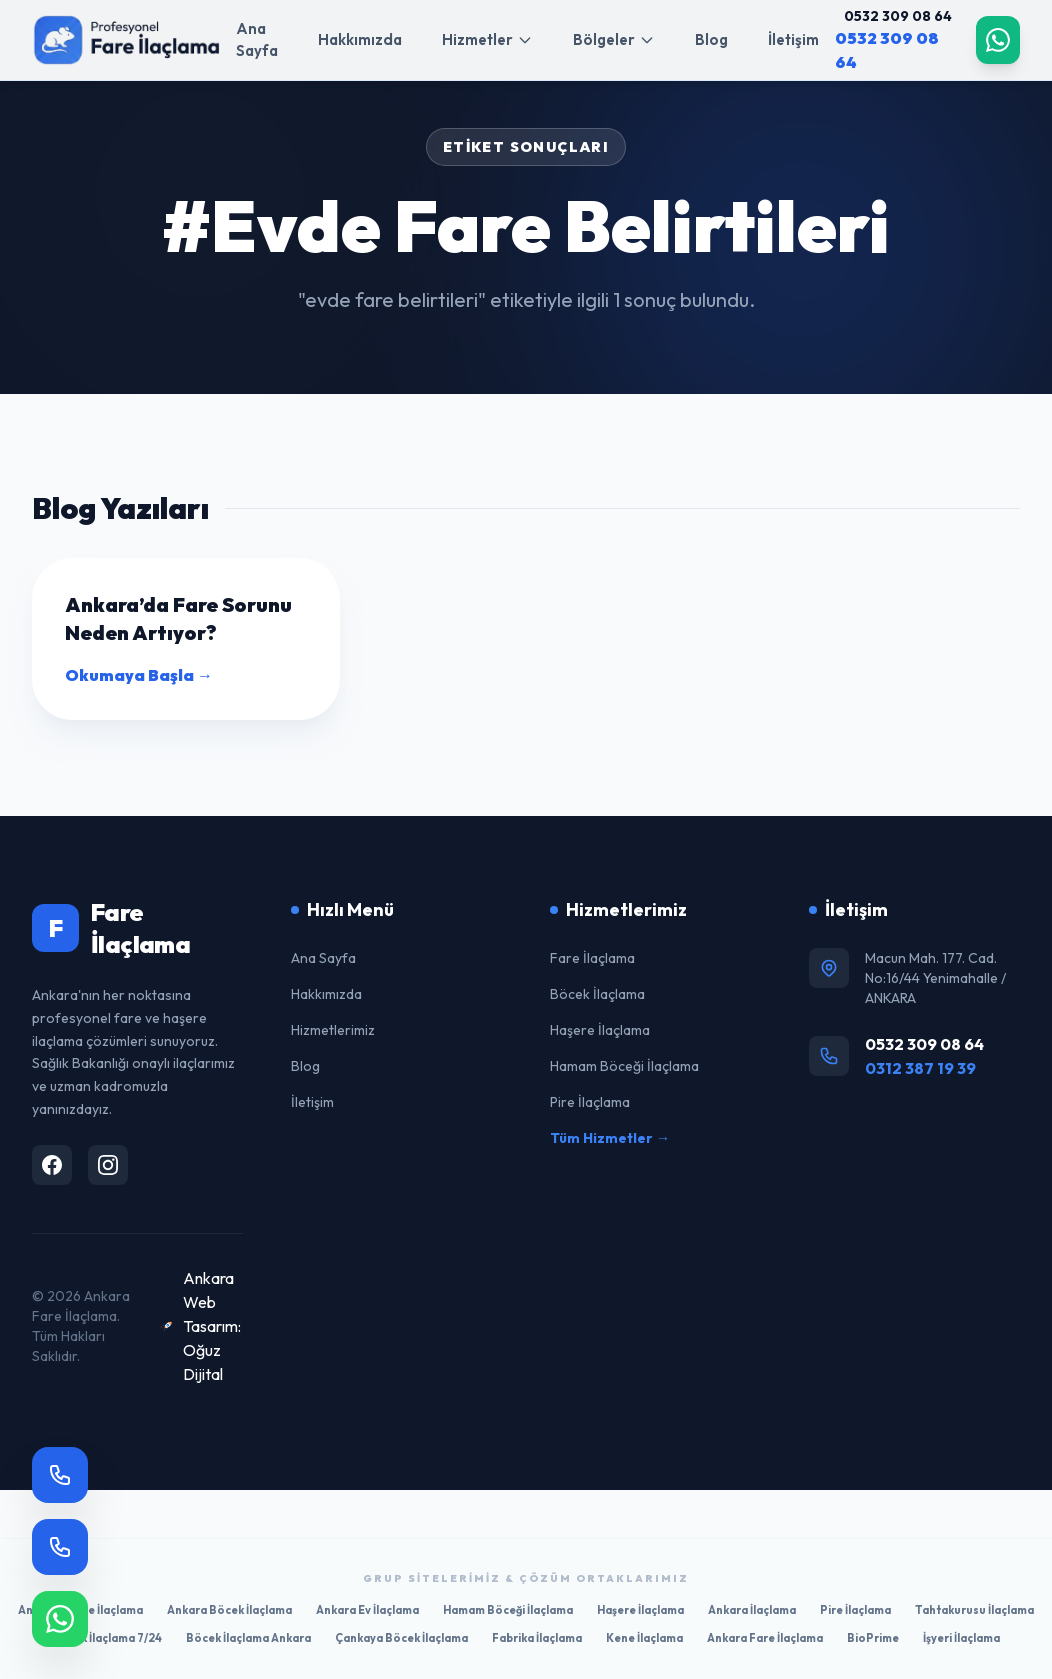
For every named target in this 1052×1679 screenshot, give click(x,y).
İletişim (793, 39)
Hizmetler (487, 39)
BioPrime (873, 1638)
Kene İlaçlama (644, 1638)
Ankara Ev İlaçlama (367, 1610)
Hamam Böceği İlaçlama (624, 1066)
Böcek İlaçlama (597, 994)
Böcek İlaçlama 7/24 (107, 1638)
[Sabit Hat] (60, 1475)
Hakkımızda (360, 39)
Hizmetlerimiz (333, 1030)
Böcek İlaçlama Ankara (248, 1638)
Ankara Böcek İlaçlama (229, 1610)
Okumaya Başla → (139, 675)
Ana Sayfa (257, 40)
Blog (711, 39)
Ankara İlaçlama (752, 1610)
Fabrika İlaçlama (537, 1638)
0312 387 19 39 (920, 1068)
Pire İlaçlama (590, 1102)
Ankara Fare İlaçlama (765, 1638)
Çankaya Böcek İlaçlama (401, 1638)
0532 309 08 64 (898, 16)
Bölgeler (614, 39)
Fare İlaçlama (592, 958)
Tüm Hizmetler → (610, 1138)
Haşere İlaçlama (600, 1030)
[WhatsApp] (998, 40)
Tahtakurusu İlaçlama (974, 1610)
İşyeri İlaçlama (961, 1638)
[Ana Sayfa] (126, 40)
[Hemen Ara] (60, 1547)
